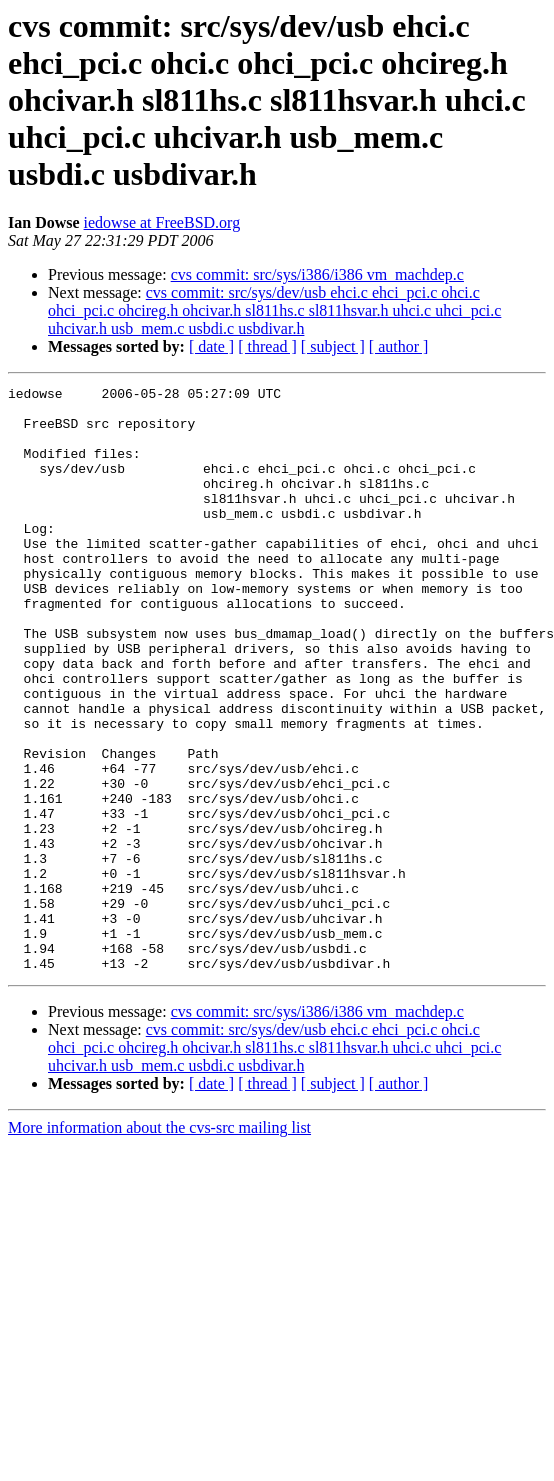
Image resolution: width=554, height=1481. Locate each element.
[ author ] (399, 346)
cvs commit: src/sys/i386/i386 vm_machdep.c (317, 274)
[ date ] (211, 346)
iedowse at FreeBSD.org (162, 222)
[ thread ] (267, 346)
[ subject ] (333, 346)
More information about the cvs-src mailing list (159, 1244)
